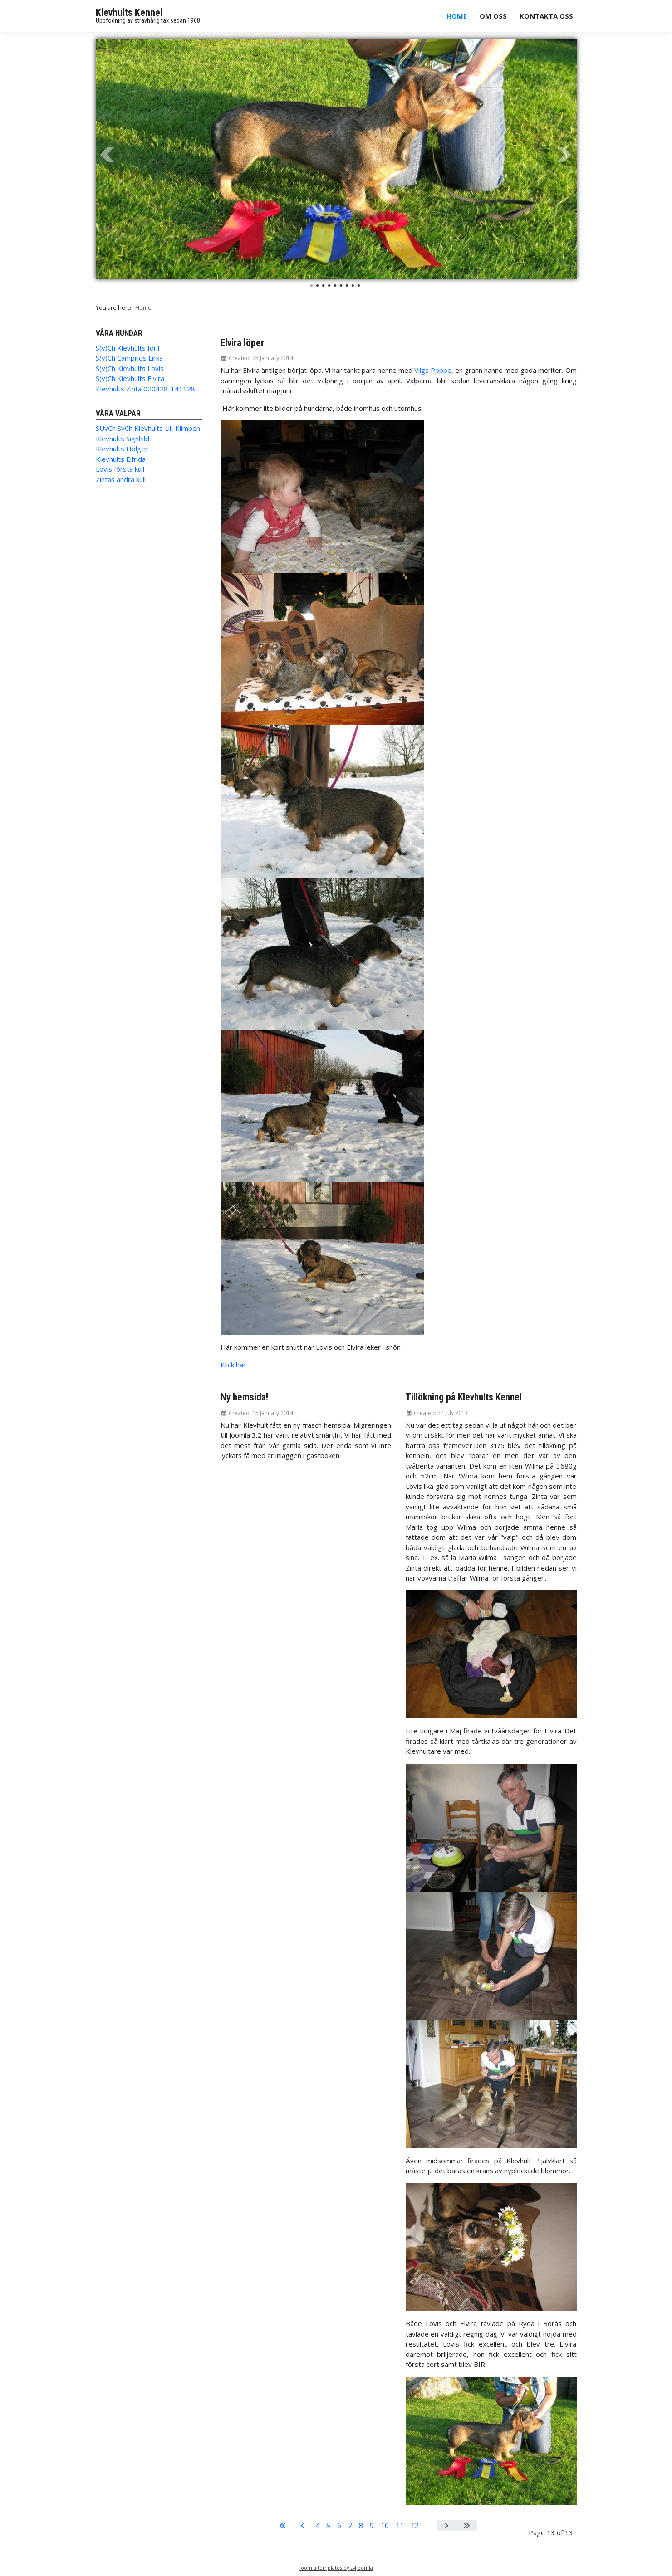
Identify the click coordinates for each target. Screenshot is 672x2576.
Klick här (233, 1364)
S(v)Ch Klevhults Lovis (130, 368)
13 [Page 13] (430, 2526)
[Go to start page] (283, 2525)
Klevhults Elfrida (121, 458)
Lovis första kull (120, 468)
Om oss (493, 15)
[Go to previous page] (302, 2525)
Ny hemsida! (244, 1397)
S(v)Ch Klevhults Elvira (130, 378)
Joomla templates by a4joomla (336, 2567)
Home (456, 15)
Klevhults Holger (122, 448)
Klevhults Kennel (129, 12)
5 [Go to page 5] (328, 2526)
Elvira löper (242, 342)
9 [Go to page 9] (372, 2526)
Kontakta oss (546, 15)
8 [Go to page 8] (361, 2526)
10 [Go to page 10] (385, 2526)
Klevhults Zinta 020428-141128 (145, 388)
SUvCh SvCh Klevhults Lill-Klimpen (148, 428)
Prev (107, 154)
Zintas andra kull (121, 479)
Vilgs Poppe (432, 370)
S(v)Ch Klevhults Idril (127, 347)
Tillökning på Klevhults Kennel (464, 1397)
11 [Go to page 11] (400, 2526)
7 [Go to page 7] (350, 2526)
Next (565, 154)
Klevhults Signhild (122, 438)
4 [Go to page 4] (317, 2526)
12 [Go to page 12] (415, 2526)
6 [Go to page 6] (339, 2526)
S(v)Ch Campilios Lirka (129, 357)
